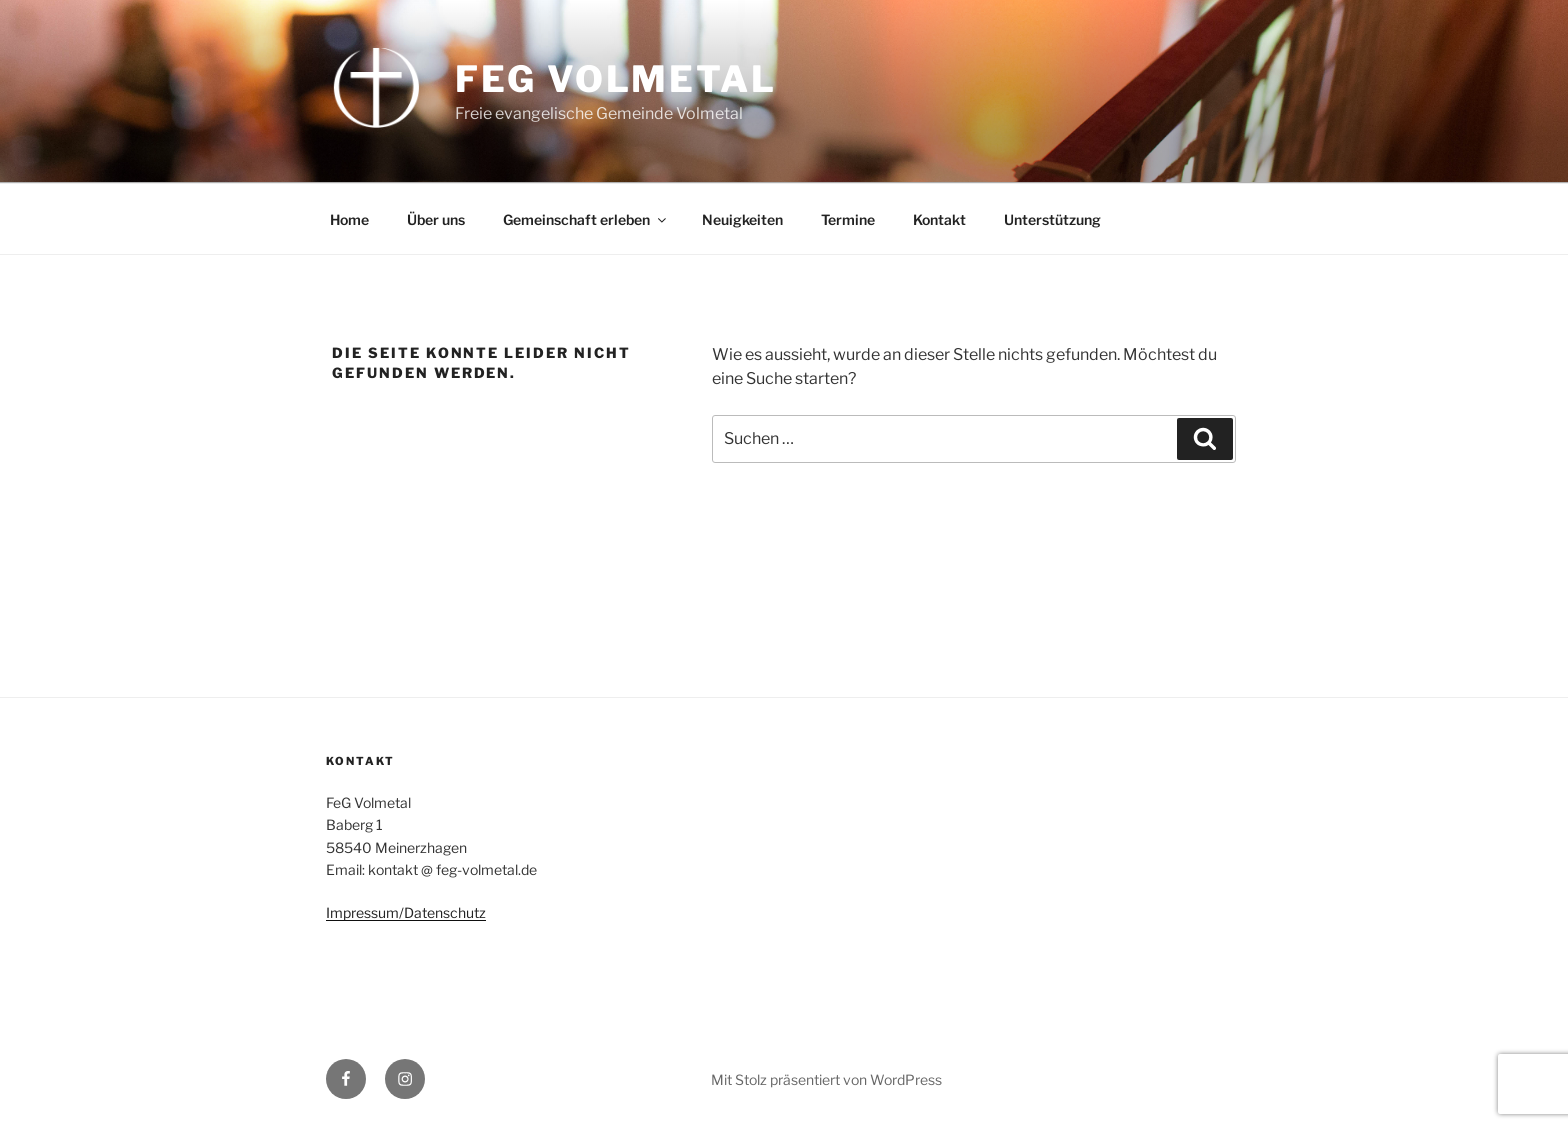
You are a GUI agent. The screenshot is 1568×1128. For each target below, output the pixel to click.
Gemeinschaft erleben (586, 219)
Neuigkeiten (742, 219)
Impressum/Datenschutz (406, 912)
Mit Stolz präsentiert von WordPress (826, 1079)
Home (349, 219)
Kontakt (939, 219)
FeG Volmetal (616, 79)
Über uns (436, 219)
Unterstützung (1052, 219)
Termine (848, 219)
